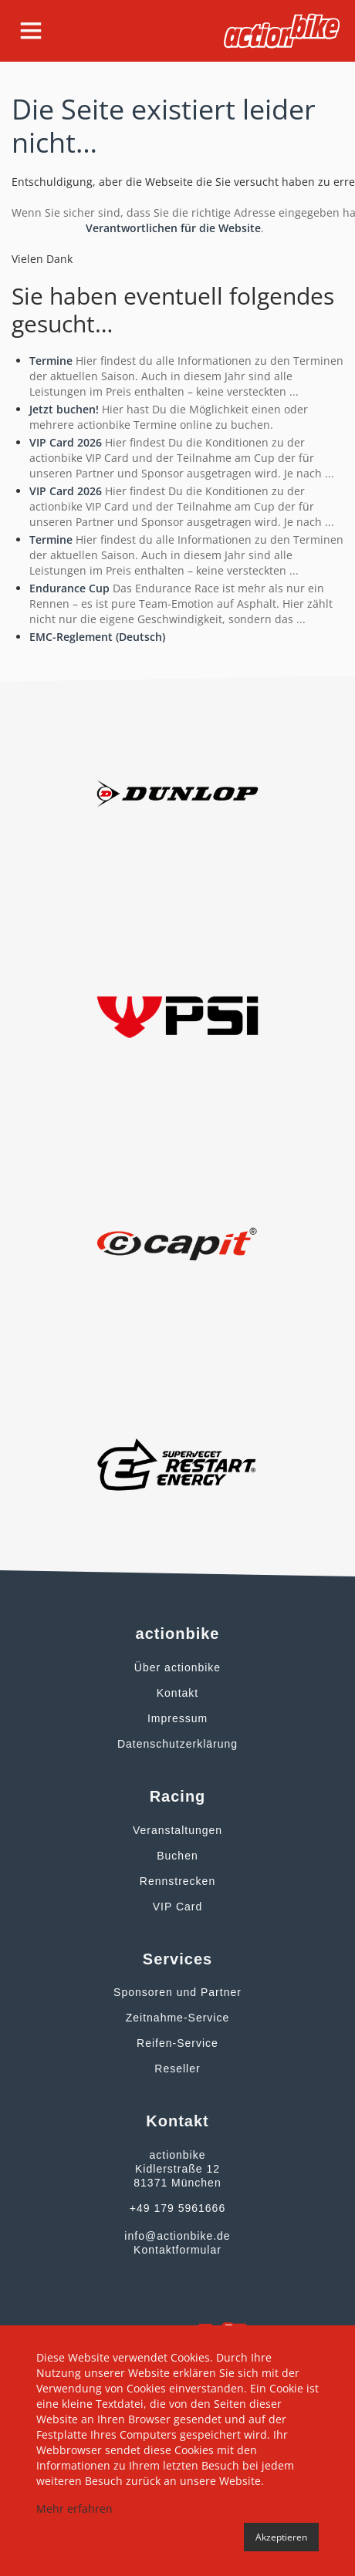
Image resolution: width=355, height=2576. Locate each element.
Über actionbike (177, 1667)
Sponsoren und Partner (177, 1992)
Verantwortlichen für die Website (173, 228)
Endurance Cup (69, 588)
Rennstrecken (177, 1881)
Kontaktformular (177, 2250)
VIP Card (178, 1906)
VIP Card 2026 (65, 442)
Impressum (177, 1718)
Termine (51, 360)
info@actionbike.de (177, 2236)
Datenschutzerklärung (177, 1744)
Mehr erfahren (74, 2508)
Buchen (177, 1855)
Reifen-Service (177, 2043)
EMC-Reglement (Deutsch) (97, 636)
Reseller (177, 2068)
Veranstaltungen (177, 1830)
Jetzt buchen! (64, 409)
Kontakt (177, 1693)
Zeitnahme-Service (178, 2017)
